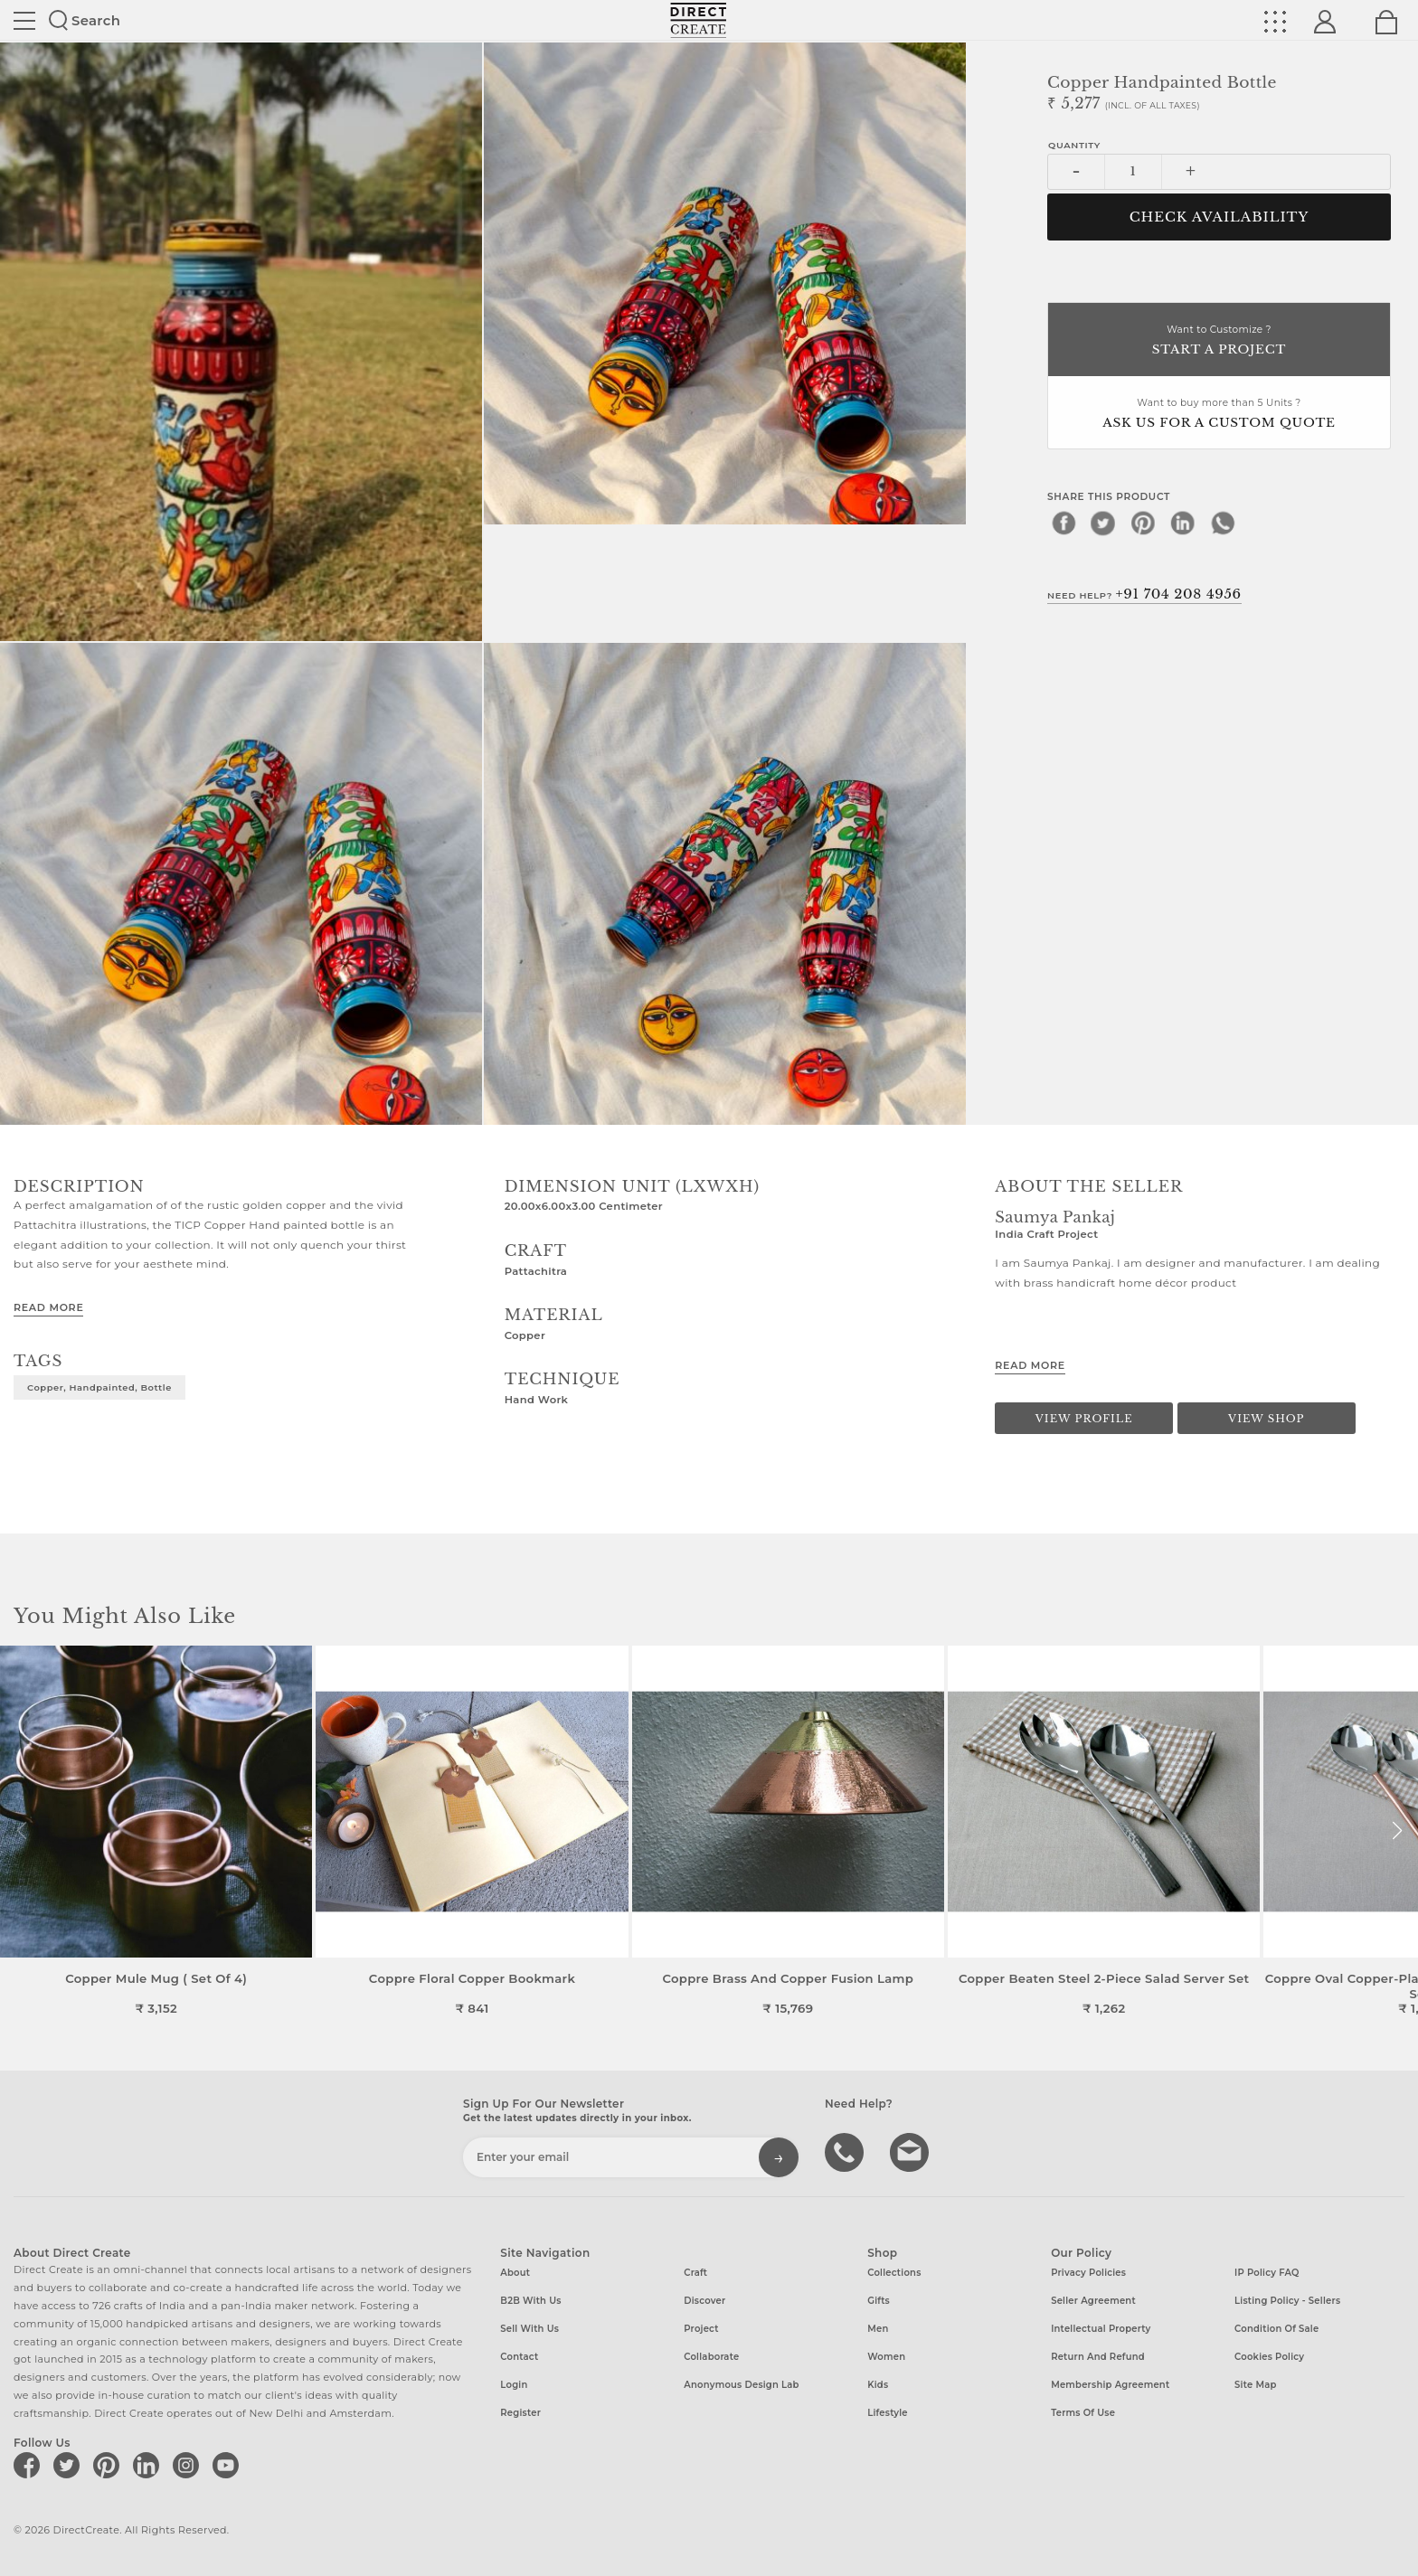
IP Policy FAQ (1267, 2273)
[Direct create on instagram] (189, 2465)
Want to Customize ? (1219, 341)
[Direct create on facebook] (30, 2465)
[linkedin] (1183, 522)
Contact (519, 2357)
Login (513, 2385)
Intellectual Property (1100, 2329)
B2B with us (530, 2301)
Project (701, 2329)
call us (846, 2151)
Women (886, 2357)
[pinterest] (1143, 522)
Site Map (1255, 2385)
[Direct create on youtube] (229, 2465)
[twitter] (1103, 522)
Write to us (911, 2151)
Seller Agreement (1093, 2301)
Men (877, 2329)
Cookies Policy (1269, 2357)
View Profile (1084, 1418)
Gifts (878, 2301)
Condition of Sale (1276, 2329)
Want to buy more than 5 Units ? (1219, 414)
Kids (877, 2385)
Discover (704, 2301)
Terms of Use (1083, 2413)
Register (520, 2413)
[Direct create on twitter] (69, 2465)
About (515, 2273)
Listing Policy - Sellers (1287, 2301)
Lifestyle (887, 2413)
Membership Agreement (1110, 2385)
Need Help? (1144, 594)
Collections (894, 2273)
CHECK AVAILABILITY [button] (1219, 217)
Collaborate (711, 2357)
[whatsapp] (1222, 522)
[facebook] (1063, 522)
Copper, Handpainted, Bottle (99, 1387)
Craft (695, 2273)
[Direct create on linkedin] (149, 2465)
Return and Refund (1098, 2357)
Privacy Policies (1088, 2273)
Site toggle (24, 21)
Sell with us (529, 2329)
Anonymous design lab (741, 2385)
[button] (1397, 1831)
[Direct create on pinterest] (109, 2465)
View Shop (1266, 1418)
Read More (48, 1307)
